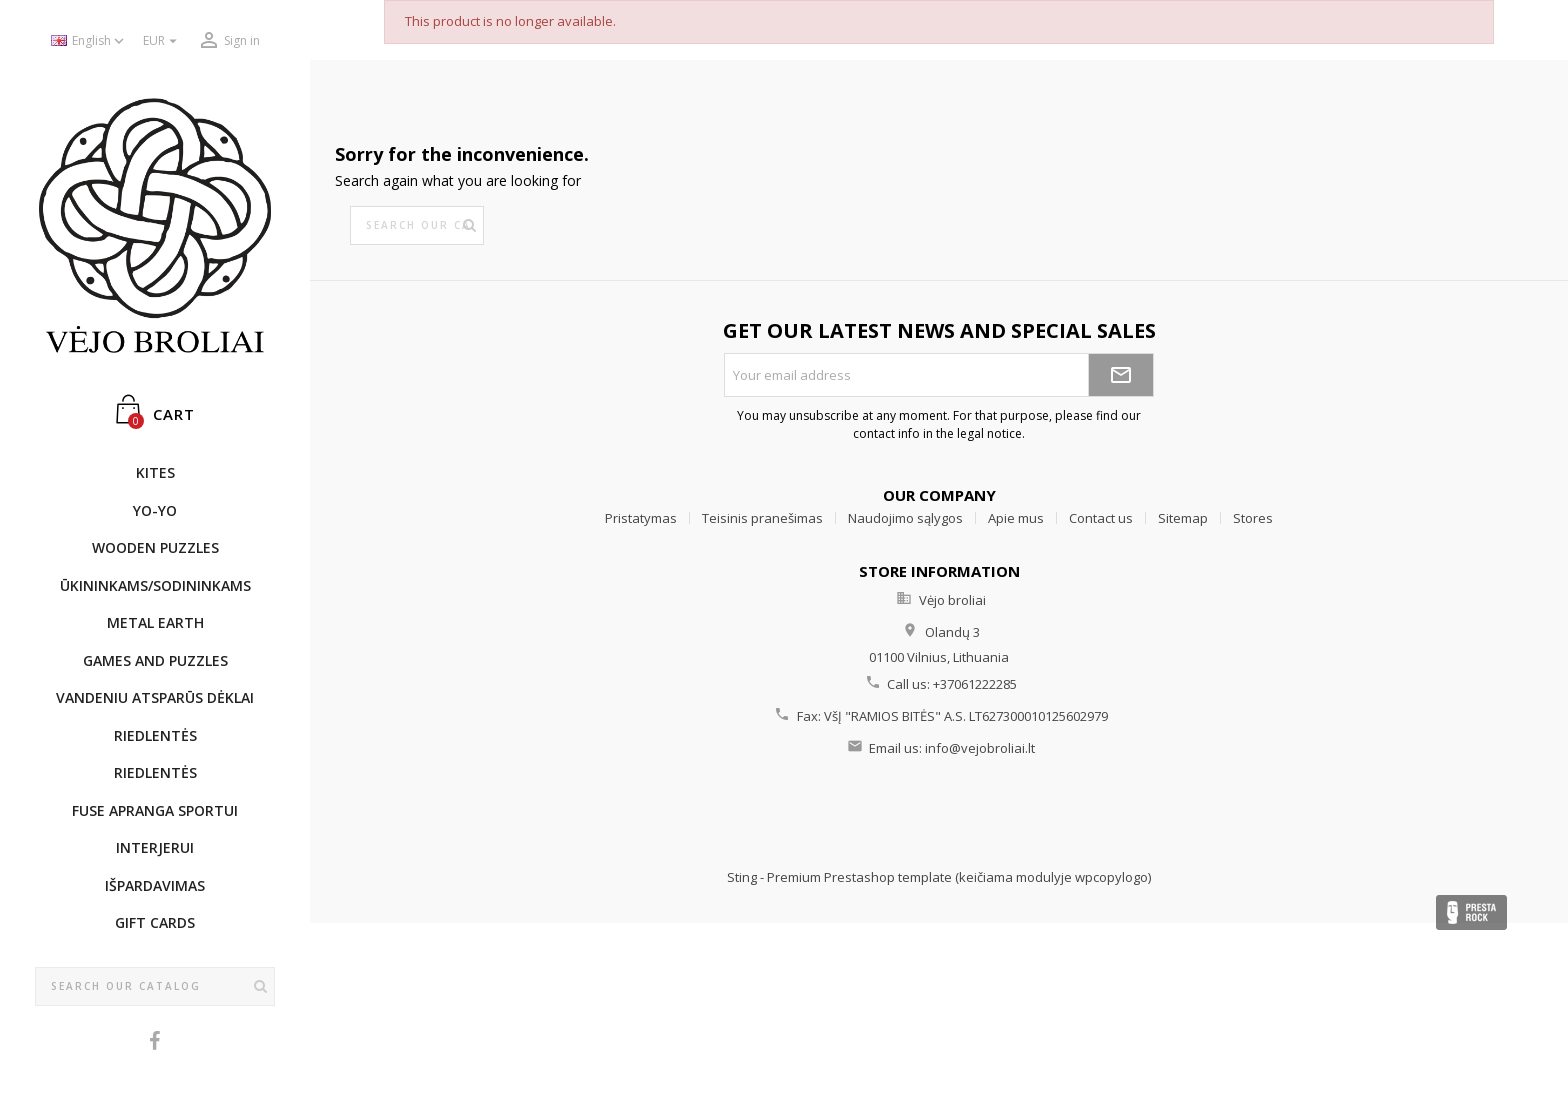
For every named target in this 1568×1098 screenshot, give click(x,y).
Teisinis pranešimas (762, 518)
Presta (1471, 912)
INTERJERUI (155, 847)
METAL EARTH (155, 622)
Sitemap (1183, 518)
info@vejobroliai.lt (980, 748)
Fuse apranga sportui (155, 810)
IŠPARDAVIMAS (155, 885)
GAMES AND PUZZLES (155, 660)
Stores (1253, 518)
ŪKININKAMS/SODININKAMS (155, 585)
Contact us (1101, 518)
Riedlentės (155, 735)
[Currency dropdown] (162, 41)
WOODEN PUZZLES (155, 547)
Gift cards (155, 922)
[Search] (155, 987)
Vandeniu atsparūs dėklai (155, 697)
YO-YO (155, 510)
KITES (155, 472)
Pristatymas (641, 518)
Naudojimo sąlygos (905, 518)
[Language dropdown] (89, 41)
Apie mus (1016, 518)
